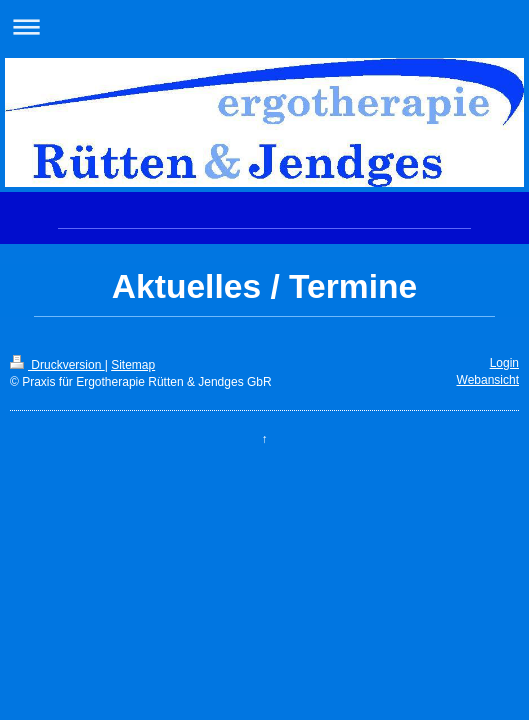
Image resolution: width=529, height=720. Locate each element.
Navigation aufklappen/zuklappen (264, 26)
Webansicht (488, 380)
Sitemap (133, 365)
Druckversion (57, 365)
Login (504, 363)
